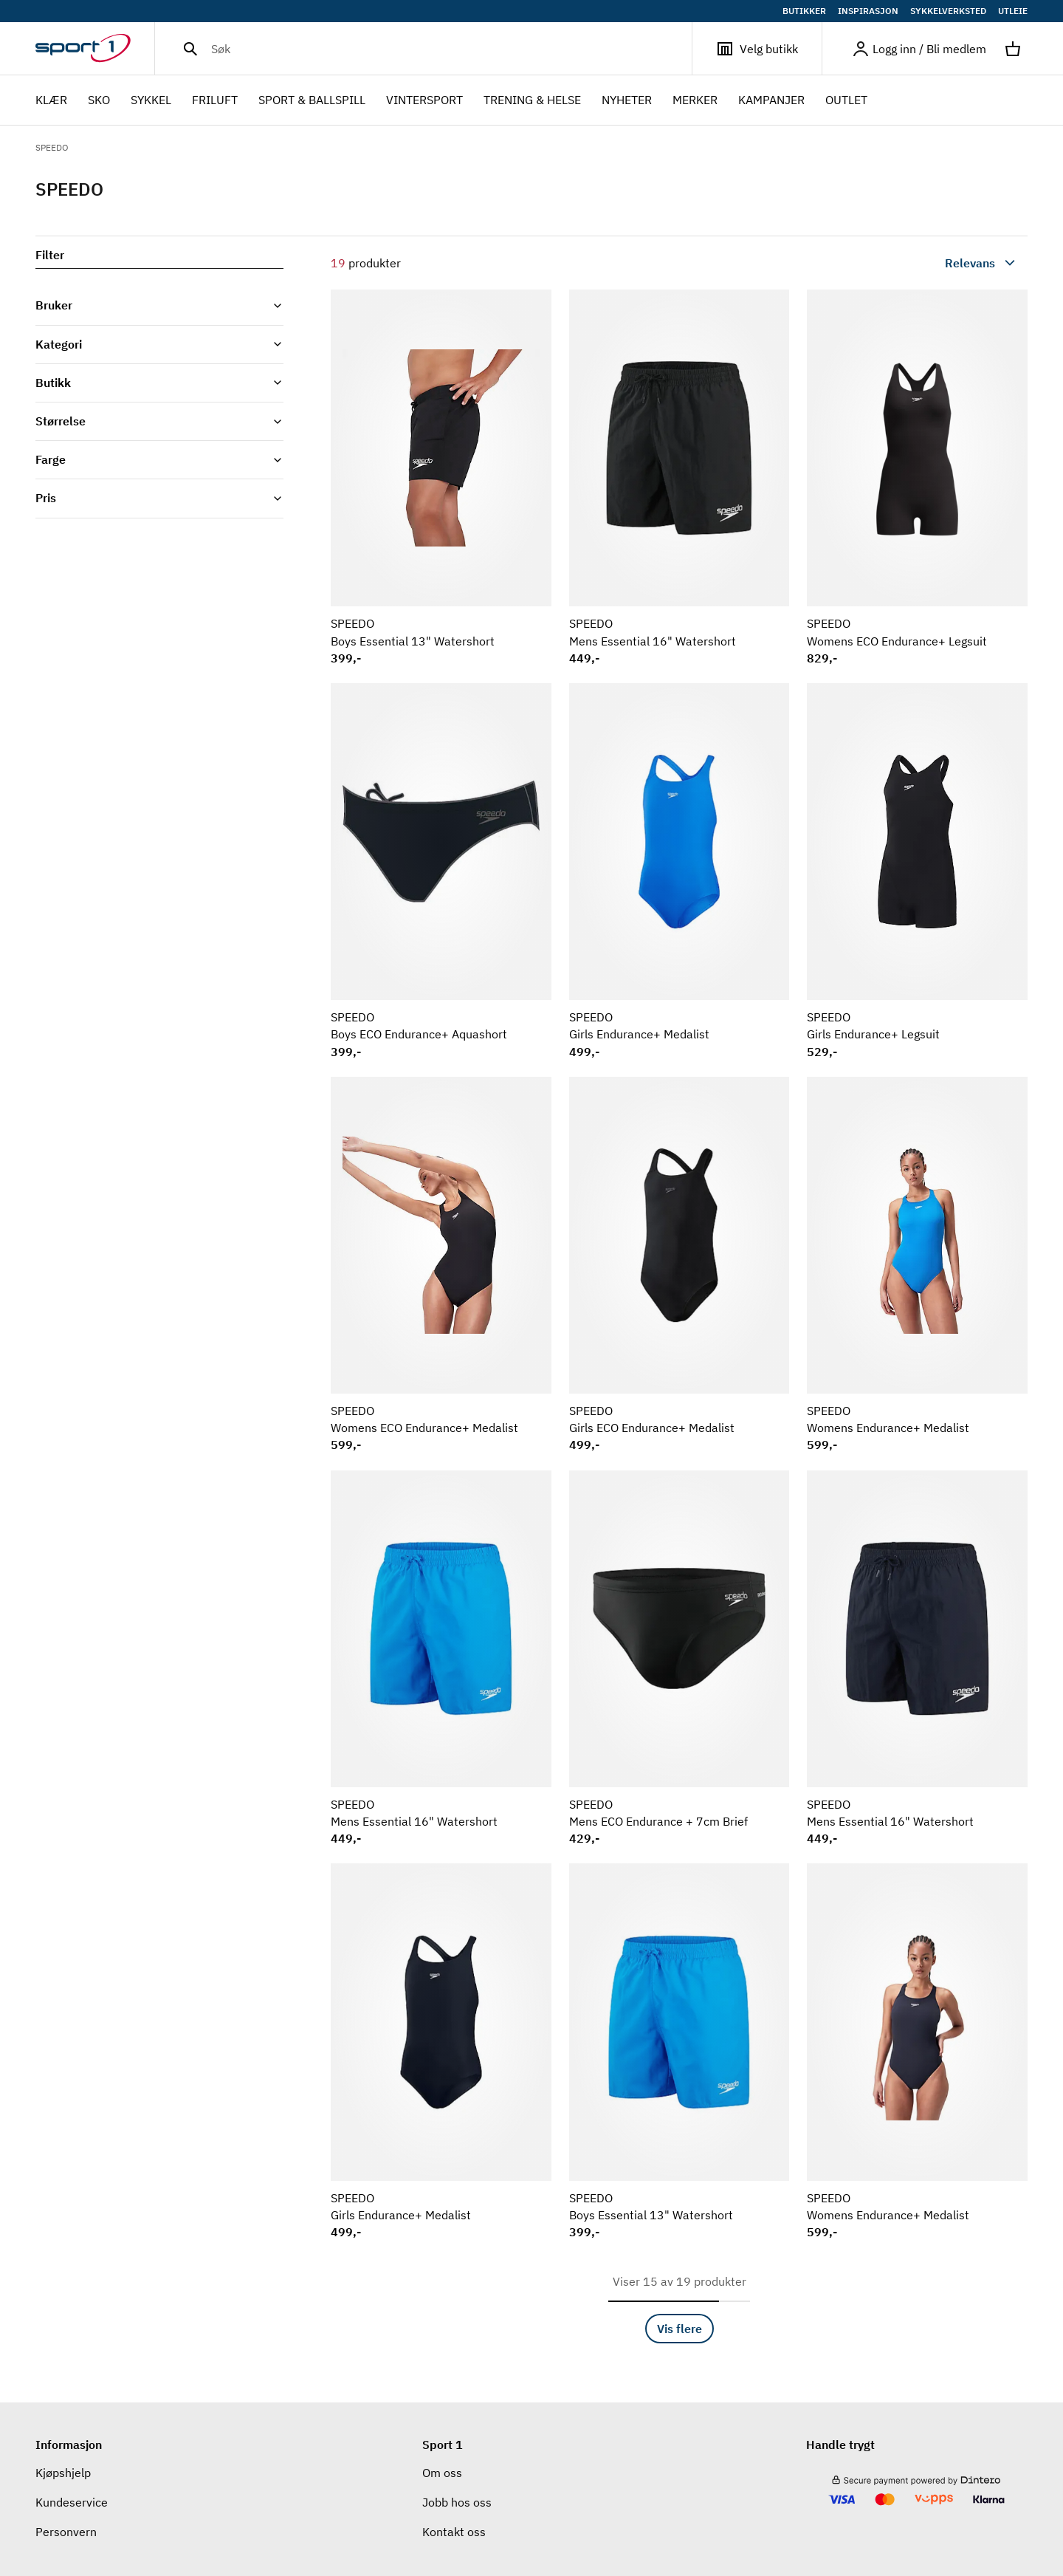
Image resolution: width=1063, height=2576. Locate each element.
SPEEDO (52, 147)
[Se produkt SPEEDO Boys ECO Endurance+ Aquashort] (441, 871)
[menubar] (455, 100)
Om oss (442, 2472)
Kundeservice (71, 2502)
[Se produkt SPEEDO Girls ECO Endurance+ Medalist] (679, 1265)
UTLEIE (1013, 11)
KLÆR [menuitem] (51, 101)
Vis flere (679, 2328)
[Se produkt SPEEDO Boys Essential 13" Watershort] (441, 477)
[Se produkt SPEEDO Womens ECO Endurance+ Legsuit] (917, 477)
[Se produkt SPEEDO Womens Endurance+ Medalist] (917, 1265)
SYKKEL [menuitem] (151, 101)
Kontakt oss (454, 2531)
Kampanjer (771, 99)
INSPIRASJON (868, 11)
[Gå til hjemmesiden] (94, 48)
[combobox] (946, 263)
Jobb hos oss (457, 2502)
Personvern (66, 2531)
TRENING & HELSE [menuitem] (532, 101)
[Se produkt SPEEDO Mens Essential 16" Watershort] (679, 477)
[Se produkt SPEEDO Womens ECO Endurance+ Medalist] (441, 1265)
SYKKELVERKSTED (948, 11)
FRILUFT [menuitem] (215, 101)
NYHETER (627, 99)
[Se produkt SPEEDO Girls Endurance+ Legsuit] (917, 871)
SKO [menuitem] (99, 101)
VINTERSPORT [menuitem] (424, 101)
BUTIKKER (804, 11)
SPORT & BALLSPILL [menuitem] (311, 101)
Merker (695, 99)
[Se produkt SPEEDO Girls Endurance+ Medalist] (679, 871)
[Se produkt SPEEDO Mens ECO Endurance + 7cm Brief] (679, 1658)
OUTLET (846, 99)
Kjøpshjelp (63, 2472)
